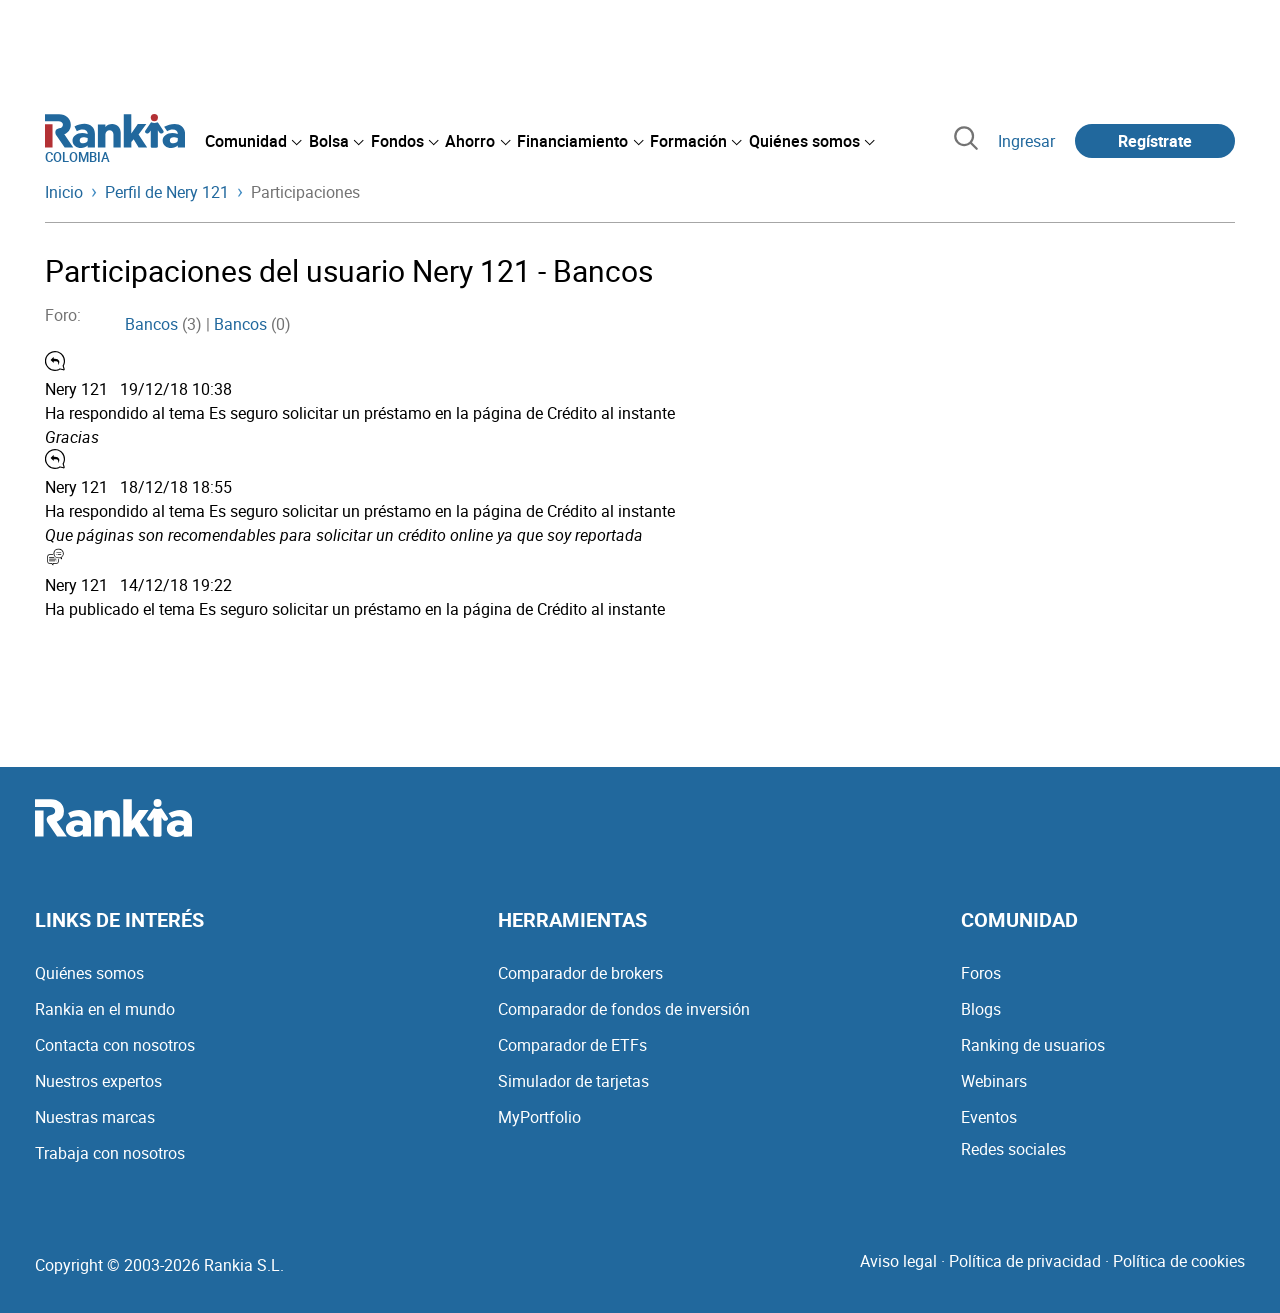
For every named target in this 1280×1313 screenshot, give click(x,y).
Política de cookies (1179, 1261)
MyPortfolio (539, 1117)
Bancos (151, 324)
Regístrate (1155, 141)
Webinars (994, 1081)
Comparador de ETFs (572, 1045)
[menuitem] (253, 141)
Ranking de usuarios (1033, 1045)
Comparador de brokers (580, 973)
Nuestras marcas (95, 1117)
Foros (981, 973)
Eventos (989, 1117)
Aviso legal (898, 1261)
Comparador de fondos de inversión (624, 1009)
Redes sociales (1013, 1149)
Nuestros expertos (98, 1081)
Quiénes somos (89, 973)
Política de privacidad (1025, 1261)
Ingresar (1026, 141)
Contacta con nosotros (115, 1045)
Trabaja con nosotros (110, 1153)
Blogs (981, 1009)
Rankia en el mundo (105, 1009)
